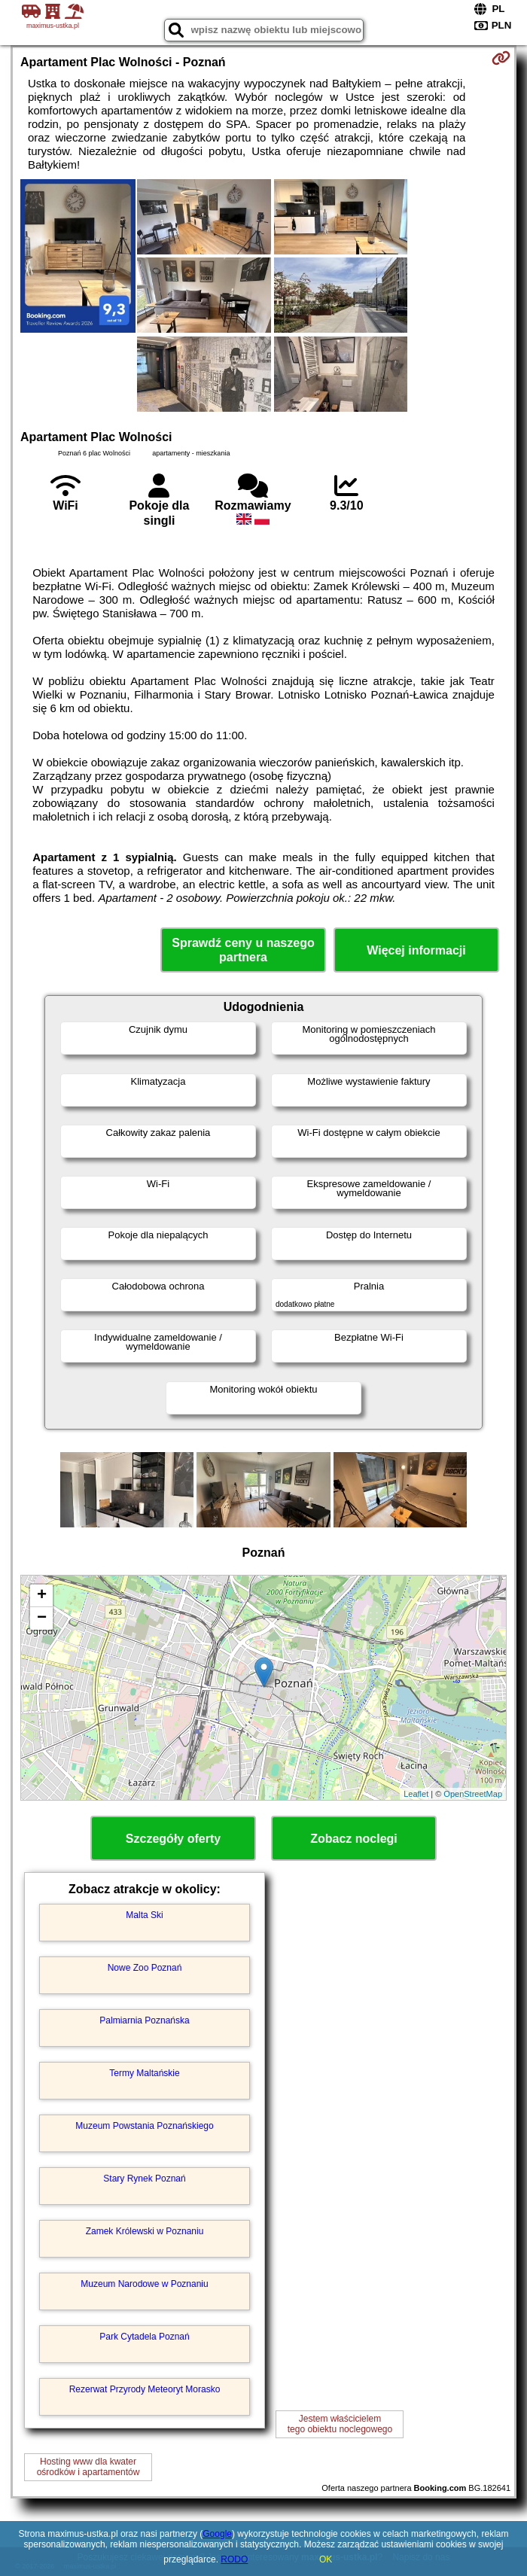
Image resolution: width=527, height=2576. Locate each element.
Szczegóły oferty (173, 1838)
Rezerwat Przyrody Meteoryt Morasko (145, 2389)
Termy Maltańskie (144, 2073)
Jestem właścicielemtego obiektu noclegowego (340, 2423)
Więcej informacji (416, 950)
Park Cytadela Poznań (144, 2336)
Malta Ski (144, 1915)
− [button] (42, 1618)
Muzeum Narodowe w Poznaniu (144, 2284)
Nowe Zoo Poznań (145, 1967)
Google (217, 2534)
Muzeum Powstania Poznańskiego (144, 2126)
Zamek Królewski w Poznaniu (145, 2231)
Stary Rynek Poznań (144, 2178)
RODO (234, 2559)
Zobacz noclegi (354, 1838)
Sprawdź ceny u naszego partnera (243, 950)
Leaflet (416, 1793)
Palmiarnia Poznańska (144, 2020)
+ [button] (42, 1596)
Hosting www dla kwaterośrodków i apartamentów (88, 2466)
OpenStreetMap (472, 1793)
